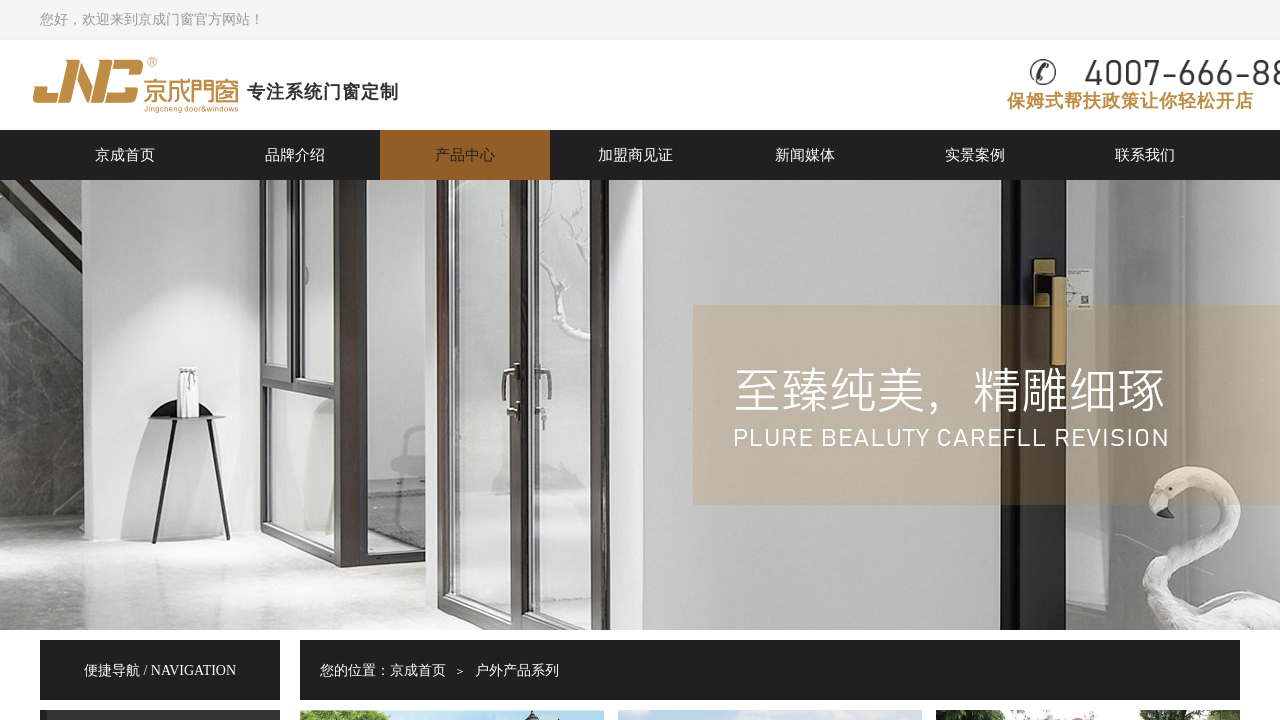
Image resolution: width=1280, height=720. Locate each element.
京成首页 (125, 154)
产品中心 (465, 154)
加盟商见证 (635, 154)
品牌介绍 (295, 154)
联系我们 (1145, 154)
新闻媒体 (805, 154)
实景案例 (975, 154)
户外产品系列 (517, 670)
